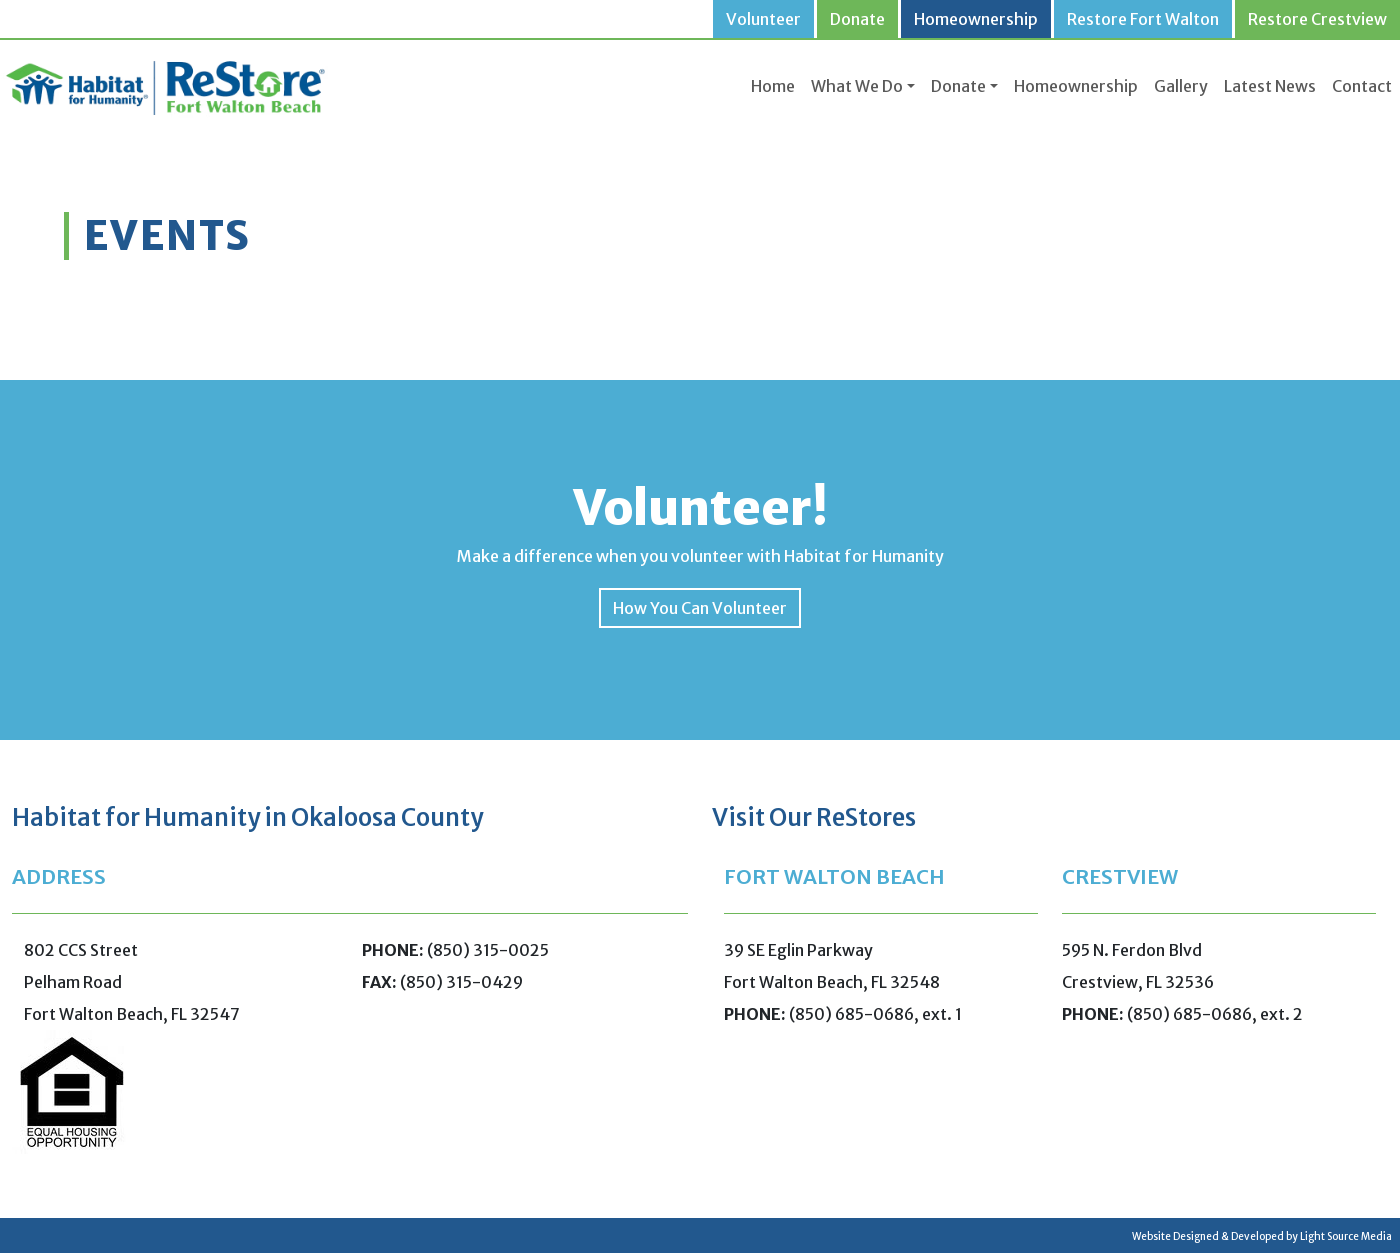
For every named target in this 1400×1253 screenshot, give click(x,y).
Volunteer (763, 19)
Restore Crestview (1317, 19)
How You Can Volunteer (700, 608)
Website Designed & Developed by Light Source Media (1262, 1236)
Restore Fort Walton (1143, 19)
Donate (857, 19)
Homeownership (976, 19)
